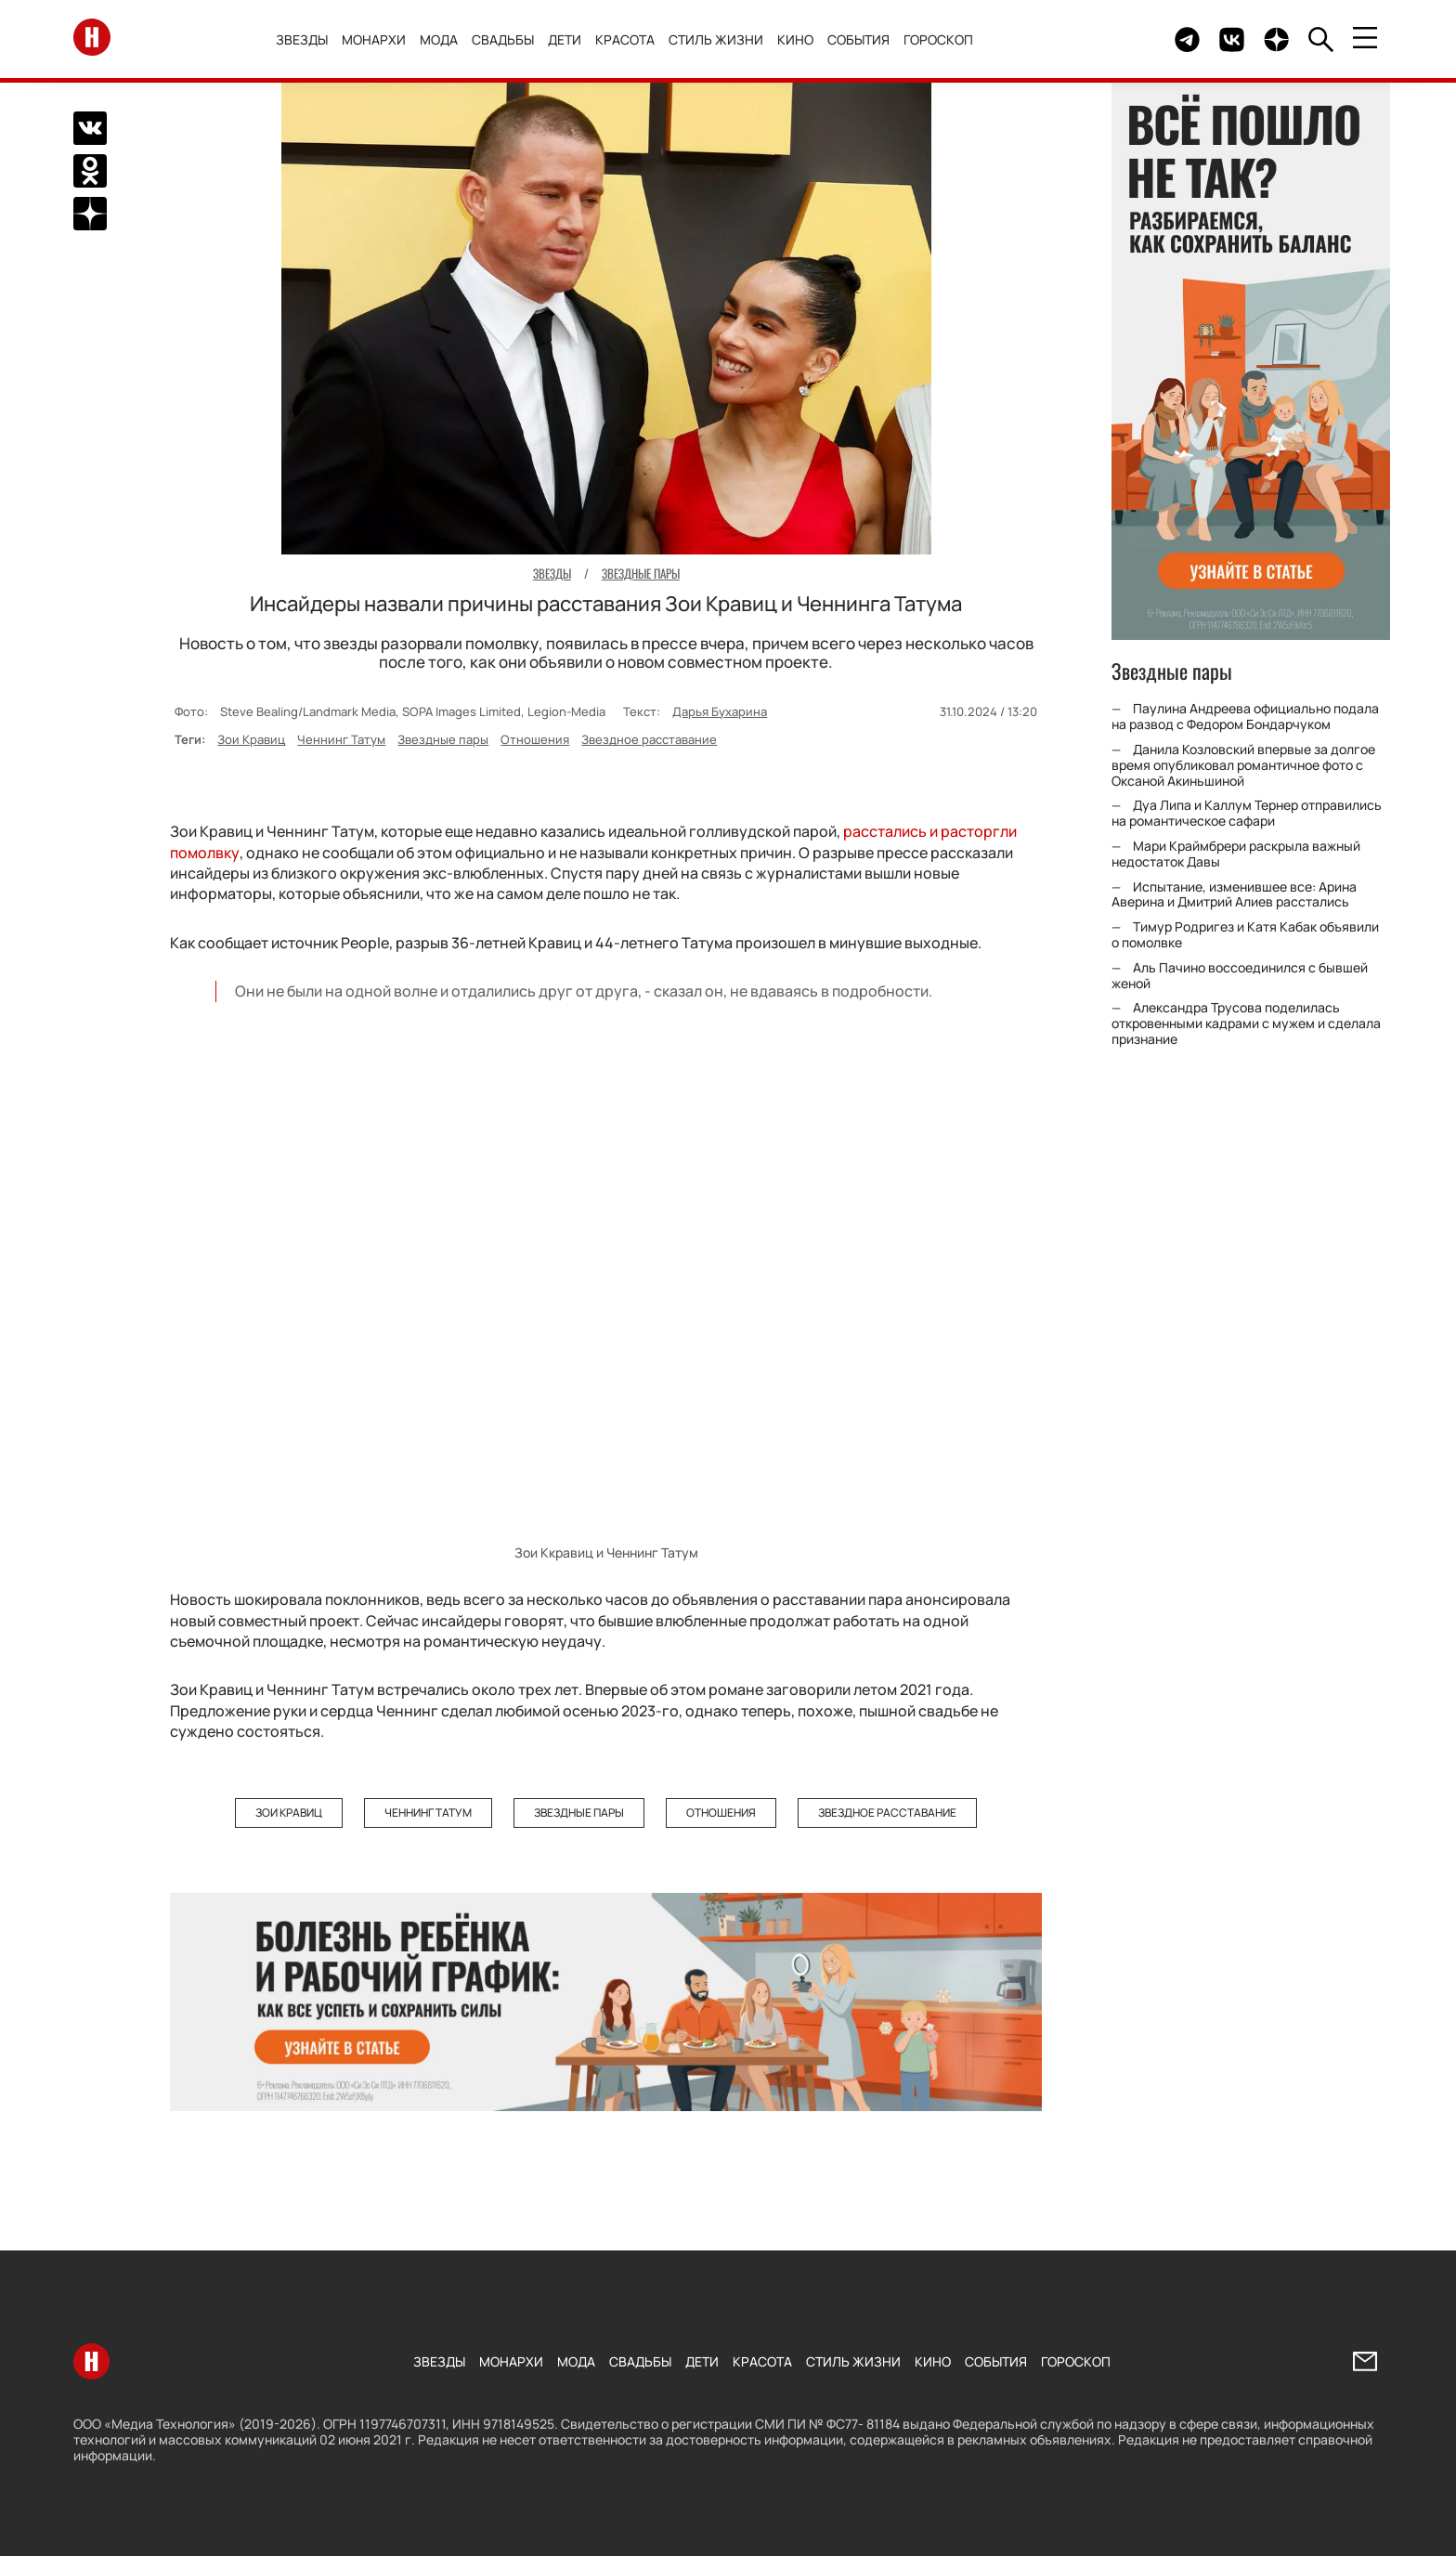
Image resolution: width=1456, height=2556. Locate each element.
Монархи (375, 39)
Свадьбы (504, 39)
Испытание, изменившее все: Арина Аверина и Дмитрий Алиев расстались (1234, 894)
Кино (796, 39)
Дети (565, 39)
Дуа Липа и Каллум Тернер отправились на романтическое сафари (1247, 812)
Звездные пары (442, 739)
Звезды (303, 39)
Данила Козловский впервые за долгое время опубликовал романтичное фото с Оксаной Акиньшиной (1243, 764)
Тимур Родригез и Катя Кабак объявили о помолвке (1245, 934)
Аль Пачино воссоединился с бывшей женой (1240, 975)
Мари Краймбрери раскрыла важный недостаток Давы (1236, 853)
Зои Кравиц (251, 739)
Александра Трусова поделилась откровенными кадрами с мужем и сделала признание (1246, 1023)
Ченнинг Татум (341, 739)
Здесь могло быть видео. (1117, 39)
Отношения (534, 739)
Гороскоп (939, 39)
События (859, 39)
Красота (626, 39)
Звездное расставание (649, 739)
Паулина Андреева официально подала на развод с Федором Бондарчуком (1245, 716)
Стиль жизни (717, 39)
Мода (440, 39)
